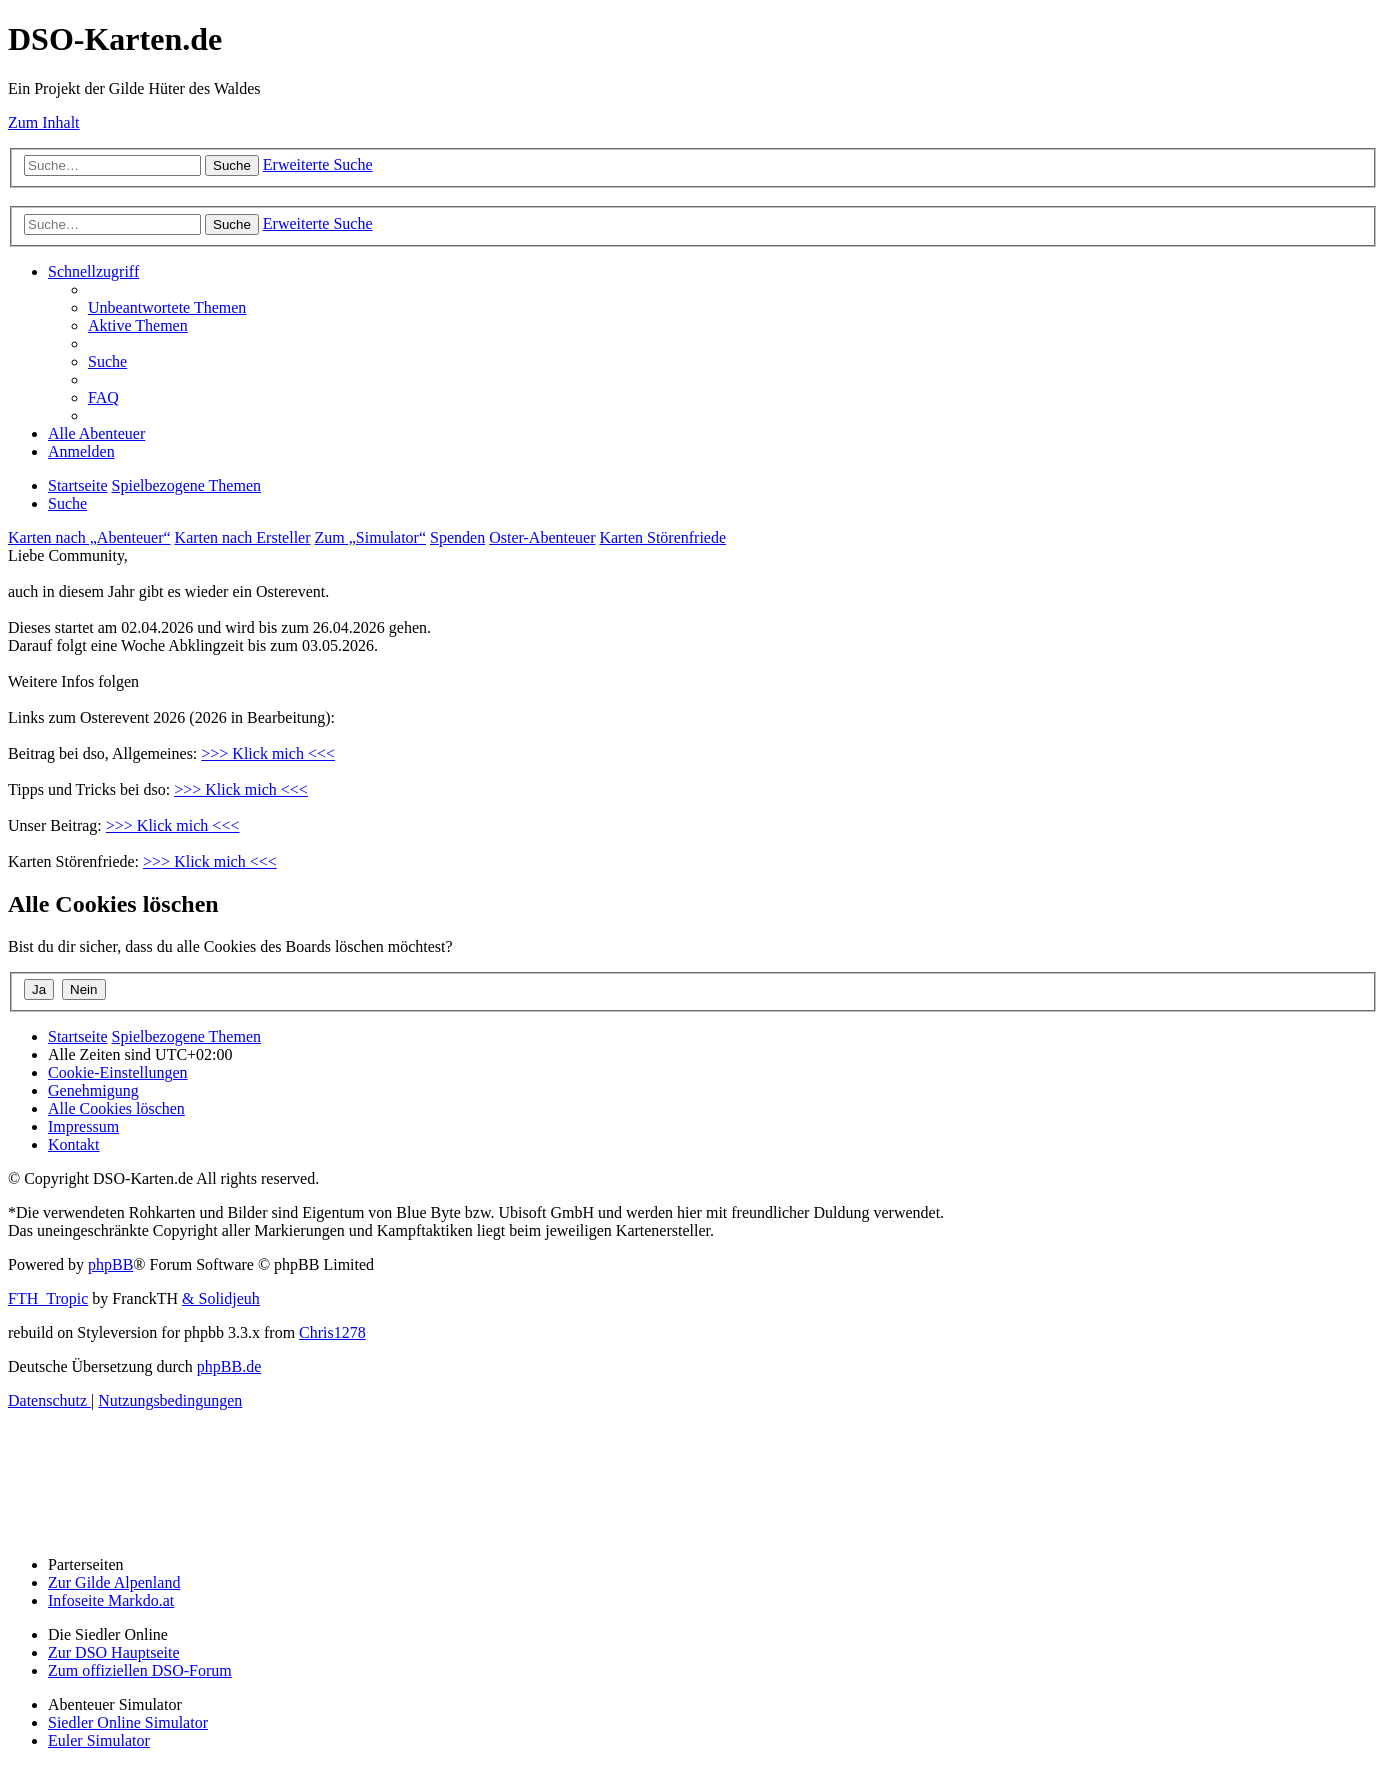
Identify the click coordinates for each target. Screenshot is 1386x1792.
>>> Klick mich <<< (268, 753)
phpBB (110, 1264)
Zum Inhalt (44, 122)
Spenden (457, 537)
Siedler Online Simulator (128, 1722)
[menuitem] (167, 307)
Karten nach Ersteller (243, 537)
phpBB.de (229, 1366)
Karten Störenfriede (662, 537)
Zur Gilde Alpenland (114, 1582)
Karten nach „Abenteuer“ (89, 537)
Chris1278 (332, 1332)
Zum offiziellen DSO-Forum (140, 1670)
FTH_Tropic (48, 1298)
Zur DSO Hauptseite (114, 1652)
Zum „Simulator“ (371, 537)
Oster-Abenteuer (542, 537)
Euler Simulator (99, 1740)
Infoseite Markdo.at (111, 1600)
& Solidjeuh (221, 1298)
